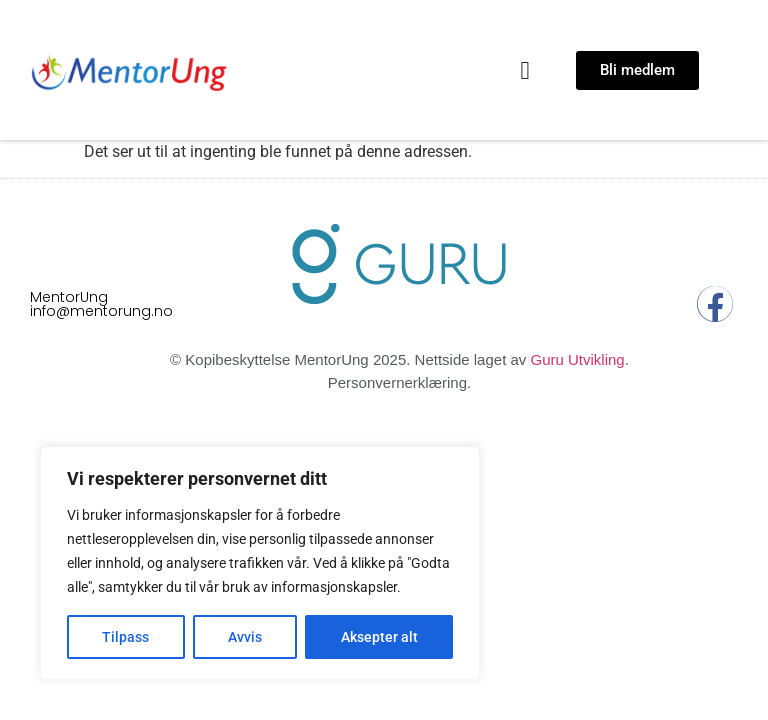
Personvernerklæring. (399, 382)
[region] (260, 563)
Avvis (245, 637)
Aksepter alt (379, 637)
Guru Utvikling (577, 359)
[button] (525, 70)
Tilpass (125, 637)
